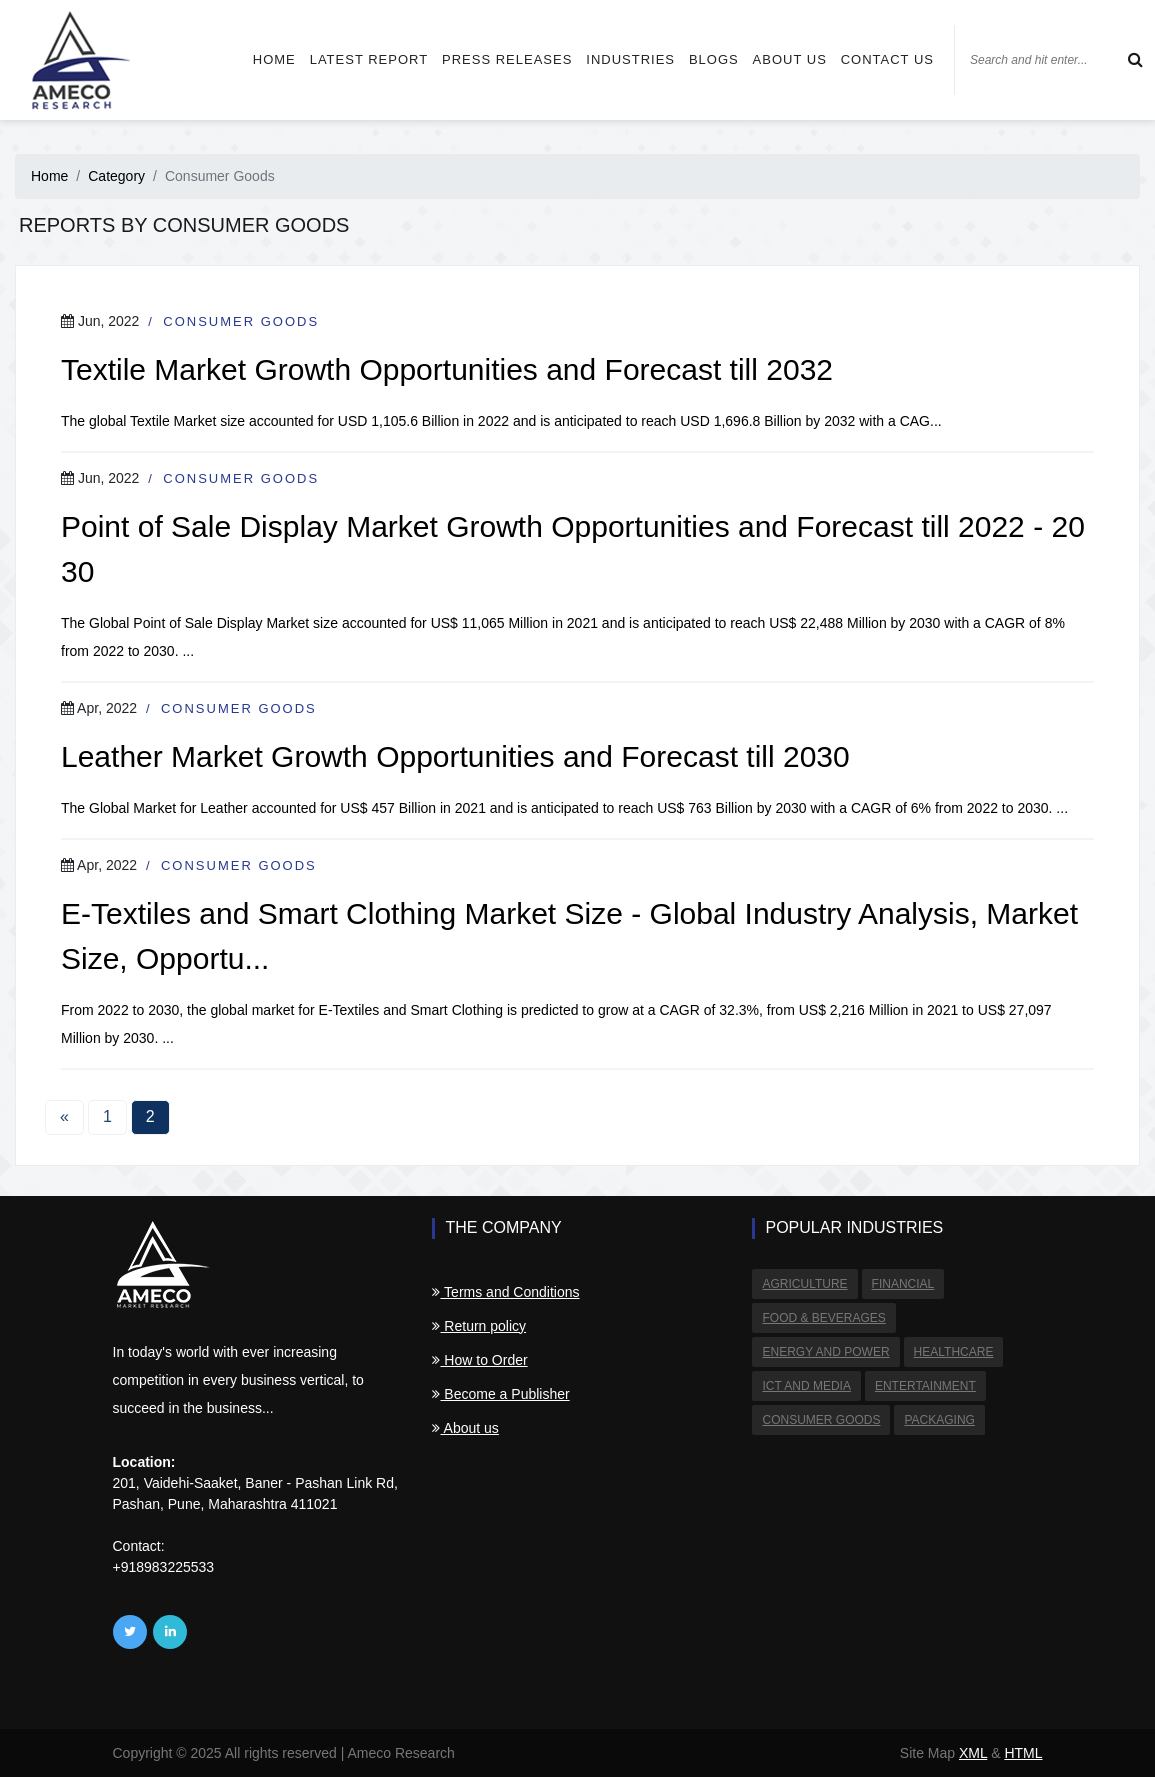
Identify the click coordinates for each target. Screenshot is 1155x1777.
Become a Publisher (500, 1394)
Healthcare (954, 1352)
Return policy (479, 1326)
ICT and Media (806, 1386)
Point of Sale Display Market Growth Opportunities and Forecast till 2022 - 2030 (573, 549)
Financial (903, 1284)
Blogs (714, 59)
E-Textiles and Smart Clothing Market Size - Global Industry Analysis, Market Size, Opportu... (569, 936)
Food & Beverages (823, 1318)
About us (790, 59)
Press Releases (507, 59)
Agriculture (804, 1284)
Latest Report (369, 59)
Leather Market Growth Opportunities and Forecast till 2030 (455, 756)
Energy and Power (825, 1352)
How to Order (479, 1360)
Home (274, 59)
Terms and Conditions (505, 1292)
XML (973, 1753)
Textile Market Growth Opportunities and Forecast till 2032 (447, 369)
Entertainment (925, 1386)
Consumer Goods (241, 321)
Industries (630, 59)
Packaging (939, 1420)
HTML (1023, 1753)
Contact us (887, 59)
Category (116, 176)
